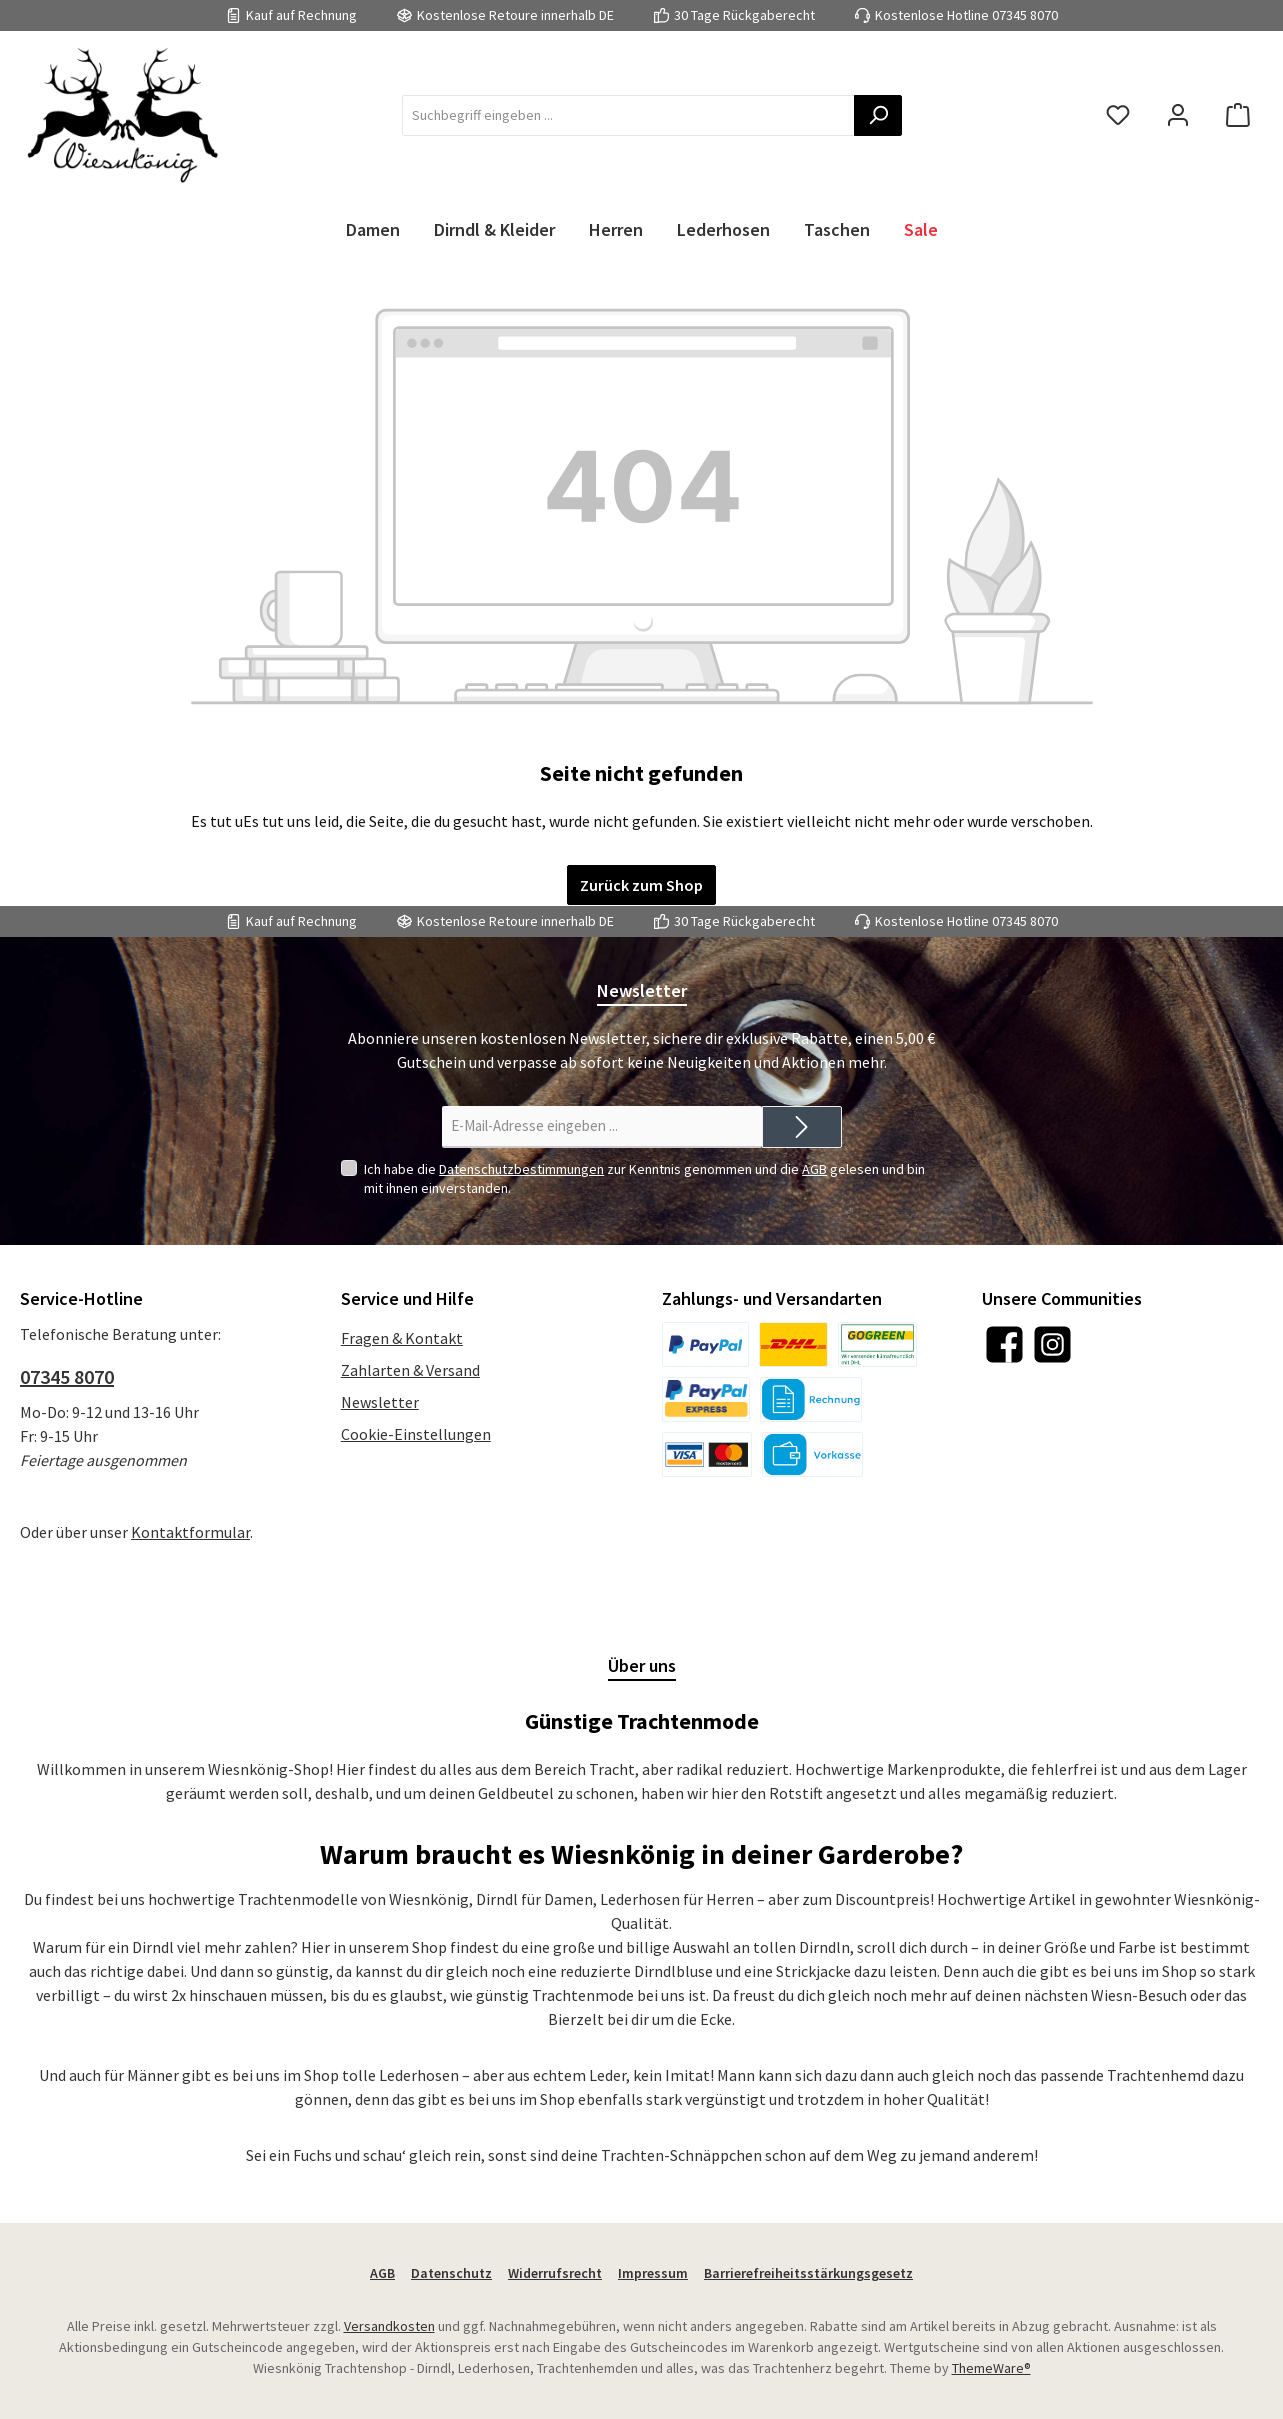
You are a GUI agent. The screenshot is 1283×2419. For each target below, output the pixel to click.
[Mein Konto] (1178, 115)
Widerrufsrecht (555, 2273)
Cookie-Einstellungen (416, 1434)
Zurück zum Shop (641, 885)
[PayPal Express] (706, 1399)
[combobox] (628, 115)
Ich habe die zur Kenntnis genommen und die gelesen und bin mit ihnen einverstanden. (644, 1178)
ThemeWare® (991, 2368)
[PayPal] (705, 1344)
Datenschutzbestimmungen (521, 1169)
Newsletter (380, 1402)
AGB (814, 1169)
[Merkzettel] (1118, 115)
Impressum (653, 2273)
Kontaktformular (190, 1532)
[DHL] (793, 1344)
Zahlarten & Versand (410, 1370)
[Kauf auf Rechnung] (811, 1399)
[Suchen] (878, 115)
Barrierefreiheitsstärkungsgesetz (808, 2273)
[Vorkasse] (813, 1454)
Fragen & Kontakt (402, 1338)
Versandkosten (389, 2326)
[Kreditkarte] (707, 1454)
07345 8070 (1025, 15)
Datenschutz (451, 2273)
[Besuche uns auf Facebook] (1004, 1344)
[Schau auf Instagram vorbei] (1052, 1344)
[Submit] (802, 1127)
